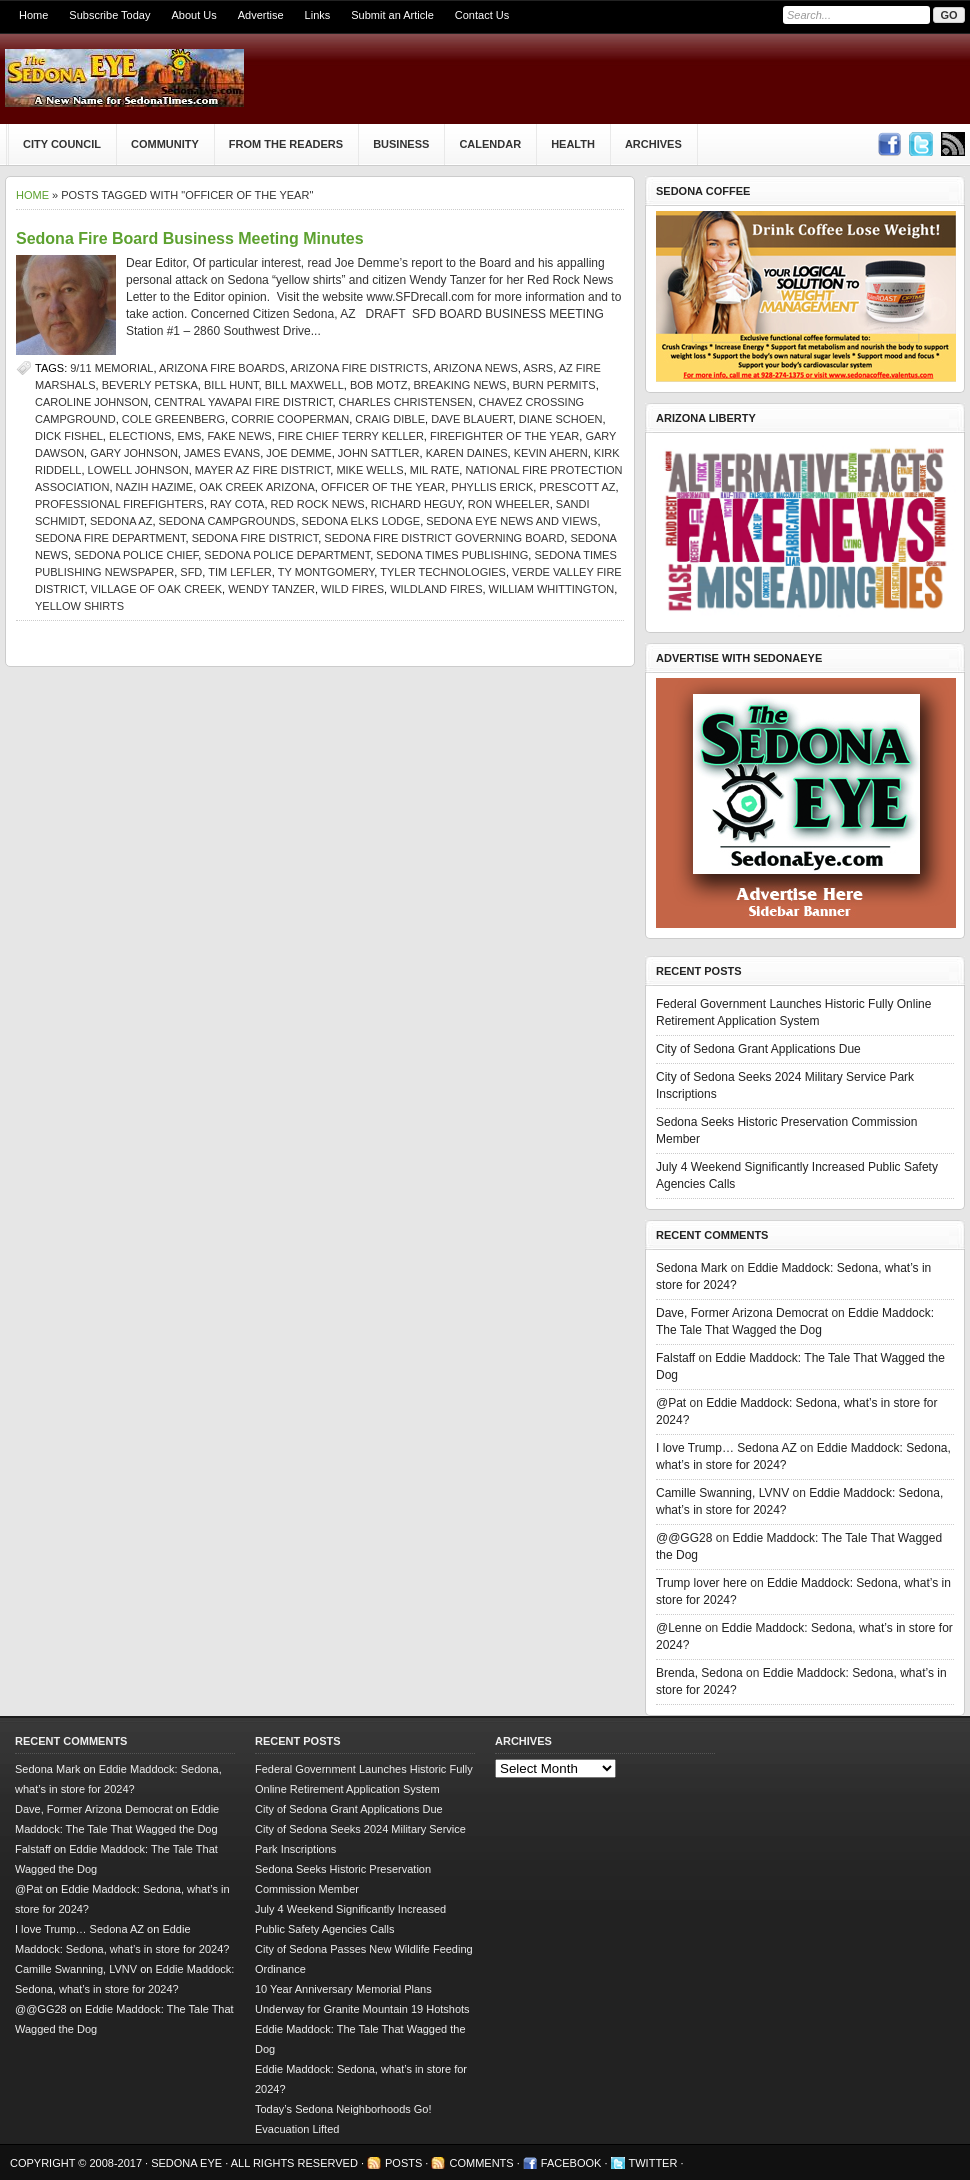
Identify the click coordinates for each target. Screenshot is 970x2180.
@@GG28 (684, 1538)
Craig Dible (390, 419)
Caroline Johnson (91, 402)
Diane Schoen (561, 419)
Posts (403, 2163)
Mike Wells (369, 470)
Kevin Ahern (551, 453)
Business (401, 144)
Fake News (239, 436)
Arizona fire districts (359, 368)
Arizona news (475, 368)
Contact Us (482, 15)
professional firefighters (119, 504)
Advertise (261, 15)
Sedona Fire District (255, 538)
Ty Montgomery (326, 572)
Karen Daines (467, 453)
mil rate (435, 470)
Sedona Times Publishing (452, 555)
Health (573, 144)
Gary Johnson (134, 453)
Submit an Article (392, 15)
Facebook (571, 2163)
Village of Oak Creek (156, 589)
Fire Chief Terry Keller (351, 436)
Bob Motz (378, 385)
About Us (193, 15)
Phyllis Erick (492, 487)
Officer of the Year (383, 487)
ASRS (538, 368)
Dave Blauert (472, 419)
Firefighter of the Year (504, 436)
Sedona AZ (121, 521)
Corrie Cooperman (290, 419)
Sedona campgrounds (227, 521)
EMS (189, 436)
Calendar (490, 144)
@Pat (671, 1403)
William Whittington (552, 589)
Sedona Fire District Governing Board (444, 538)
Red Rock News (318, 504)
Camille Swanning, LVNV (722, 1493)
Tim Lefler (240, 572)
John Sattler (379, 453)
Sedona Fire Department (110, 538)
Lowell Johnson (138, 470)
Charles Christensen (406, 402)
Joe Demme (298, 453)
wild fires (352, 589)
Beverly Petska (150, 385)
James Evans (222, 453)
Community (165, 144)
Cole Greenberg (173, 419)
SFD (191, 572)
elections (140, 436)
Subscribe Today (109, 15)
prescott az (577, 487)
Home (33, 15)
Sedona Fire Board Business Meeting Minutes (190, 238)
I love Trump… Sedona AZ (726, 1448)
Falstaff (675, 1358)
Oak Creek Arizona (257, 487)
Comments (481, 2163)
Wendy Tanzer (271, 589)
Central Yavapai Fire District (243, 402)
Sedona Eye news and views (511, 521)
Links (318, 15)
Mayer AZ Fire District (262, 470)
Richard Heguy (416, 504)
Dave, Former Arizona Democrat (742, 1313)
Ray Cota (237, 504)
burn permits (554, 385)
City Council (62, 144)
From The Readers (286, 144)
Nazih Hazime (155, 487)
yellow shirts (79, 606)
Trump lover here (701, 1583)
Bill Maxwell (304, 385)
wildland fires (436, 589)
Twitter (653, 2163)
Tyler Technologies (443, 572)
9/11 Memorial (111, 368)
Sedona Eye (188, 2163)
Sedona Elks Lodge (361, 521)
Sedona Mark (691, 1268)
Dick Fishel (69, 436)
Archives (653, 144)
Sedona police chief (136, 555)
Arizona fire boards (222, 368)
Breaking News (460, 385)
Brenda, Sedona (699, 1673)
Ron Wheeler (509, 504)
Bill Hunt (231, 385)
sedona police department (287, 555)
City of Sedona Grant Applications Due (758, 1049)
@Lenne (679, 1628)
